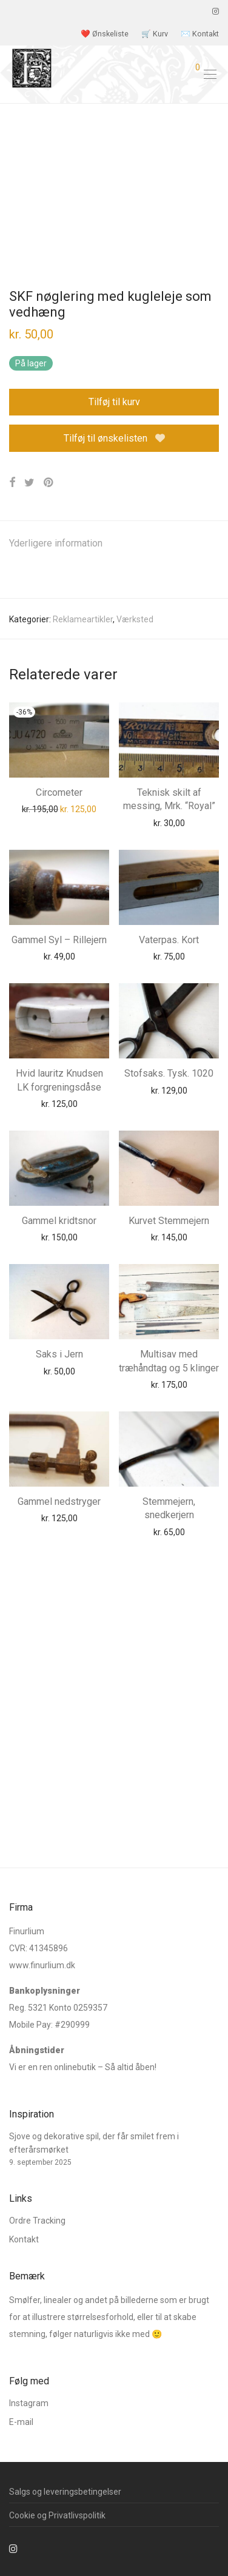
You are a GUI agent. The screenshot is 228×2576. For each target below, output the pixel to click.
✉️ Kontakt (200, 34)
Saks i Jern (59, 1354)
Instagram (29, 2403)
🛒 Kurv (154, 34)
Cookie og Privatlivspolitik (57, 2515)
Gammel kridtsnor (59, 1220)
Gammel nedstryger (59, 1501)
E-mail (21, 2422)
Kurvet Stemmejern (169, 1220)
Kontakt (24, 2239)
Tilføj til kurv (114, 402)
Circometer (59, 792)
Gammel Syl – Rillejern (59, 940)
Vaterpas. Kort (169, 940)
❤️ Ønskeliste (105, 34)
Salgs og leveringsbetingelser (65, 2492)
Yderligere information (55, 543)
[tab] (114, 544)
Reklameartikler (83, 619)
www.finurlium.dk (42, 1965)
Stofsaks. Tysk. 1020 (168, 1073)
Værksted (134, 619)
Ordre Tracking (37, 2220)
